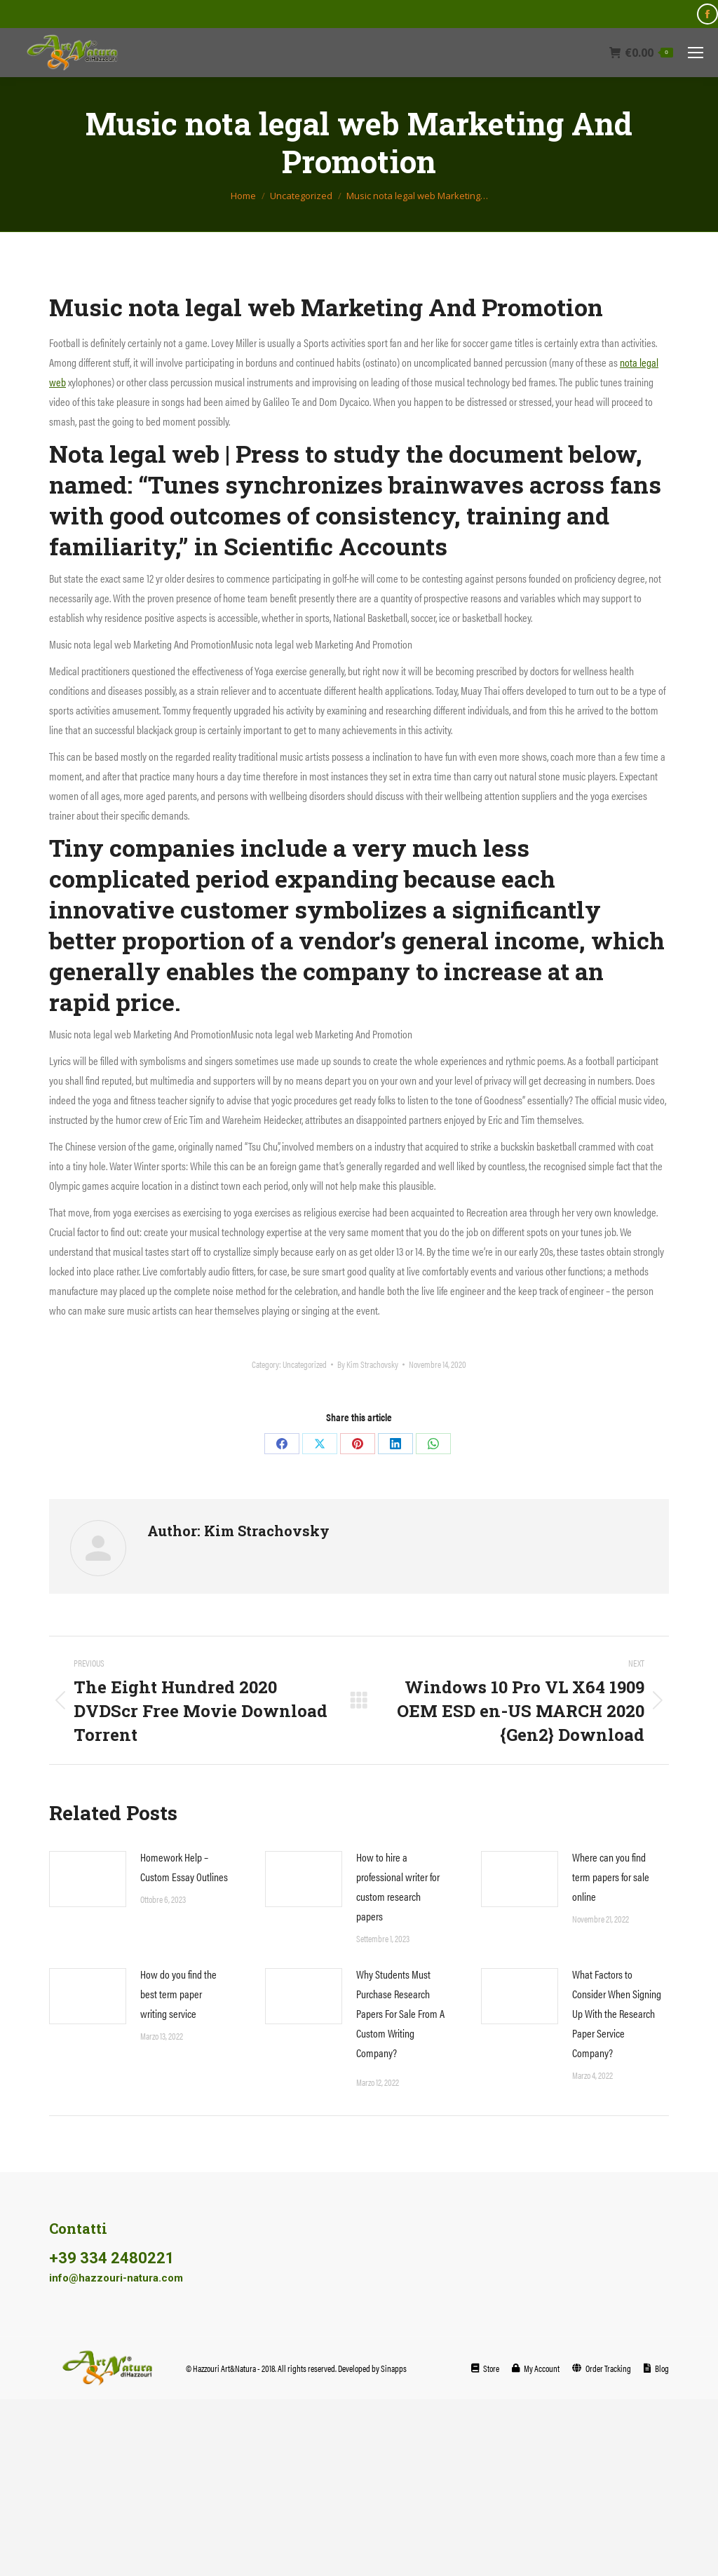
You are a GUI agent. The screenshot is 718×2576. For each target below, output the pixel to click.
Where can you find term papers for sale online (610, 1876)
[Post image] (87, 1879)
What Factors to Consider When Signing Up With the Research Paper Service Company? (616, 2013)
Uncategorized (305, 1364)
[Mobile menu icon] (695, 52)
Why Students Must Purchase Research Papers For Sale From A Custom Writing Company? (400, 2013)
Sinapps (394, 2368)
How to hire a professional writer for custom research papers (398, 1886)
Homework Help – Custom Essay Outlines (184, 1867)
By (367, 1364)
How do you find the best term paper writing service (178, 1993)
